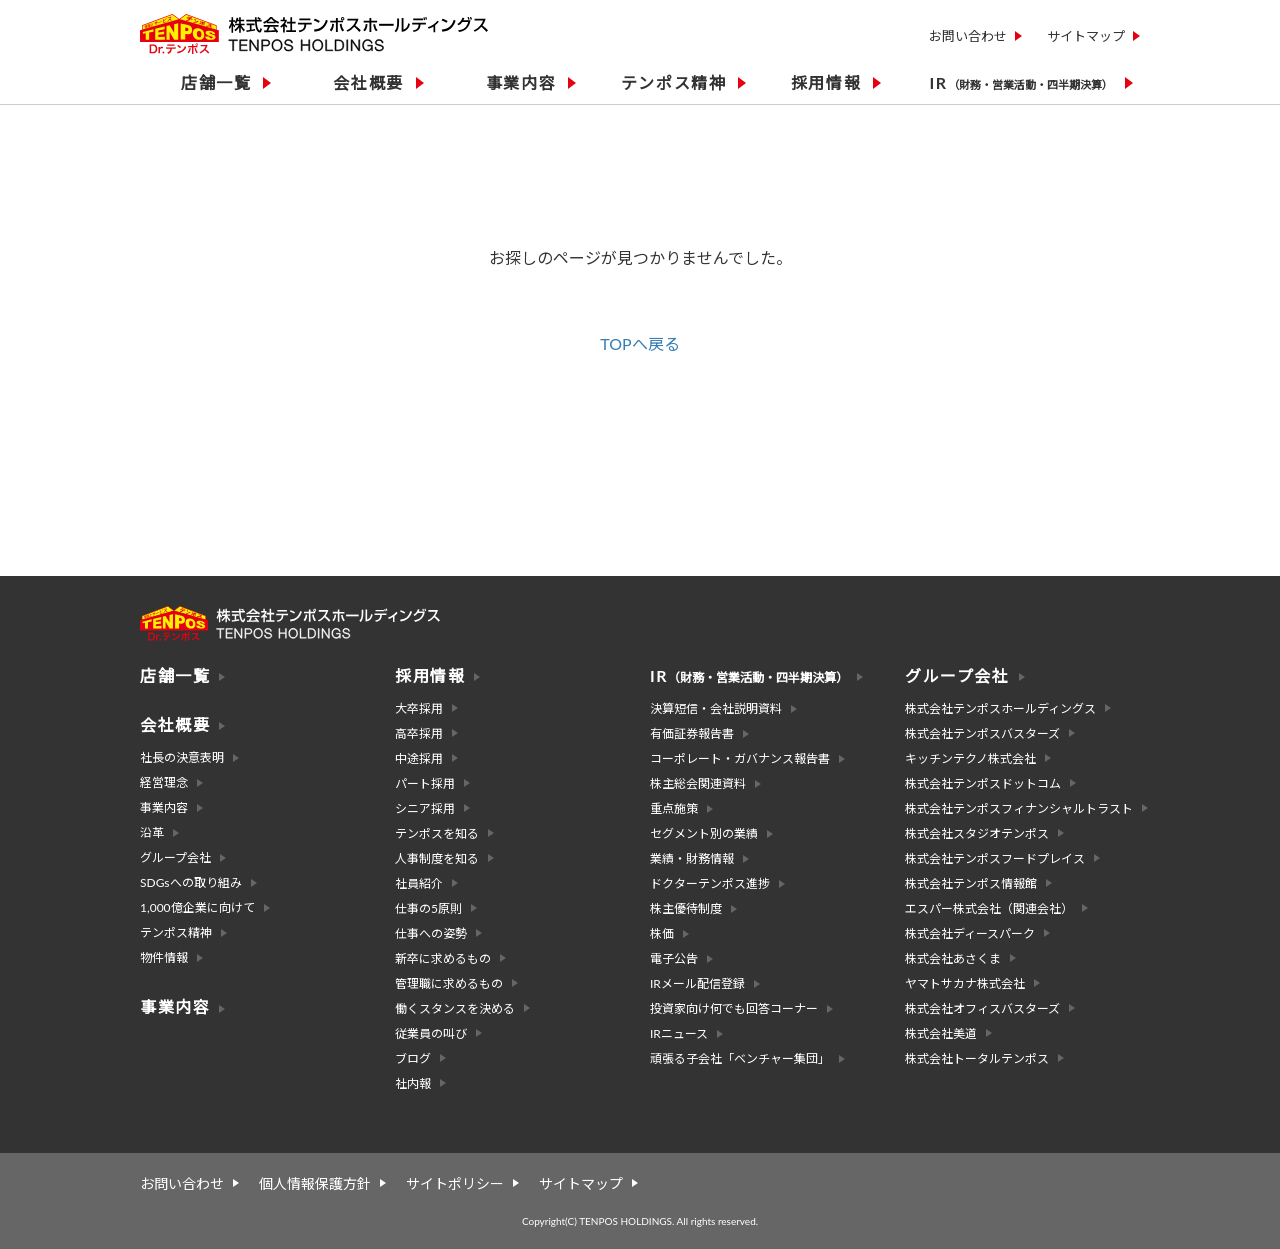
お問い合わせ (968, 36)
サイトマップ (1086, 36)
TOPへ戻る (639, 343)
